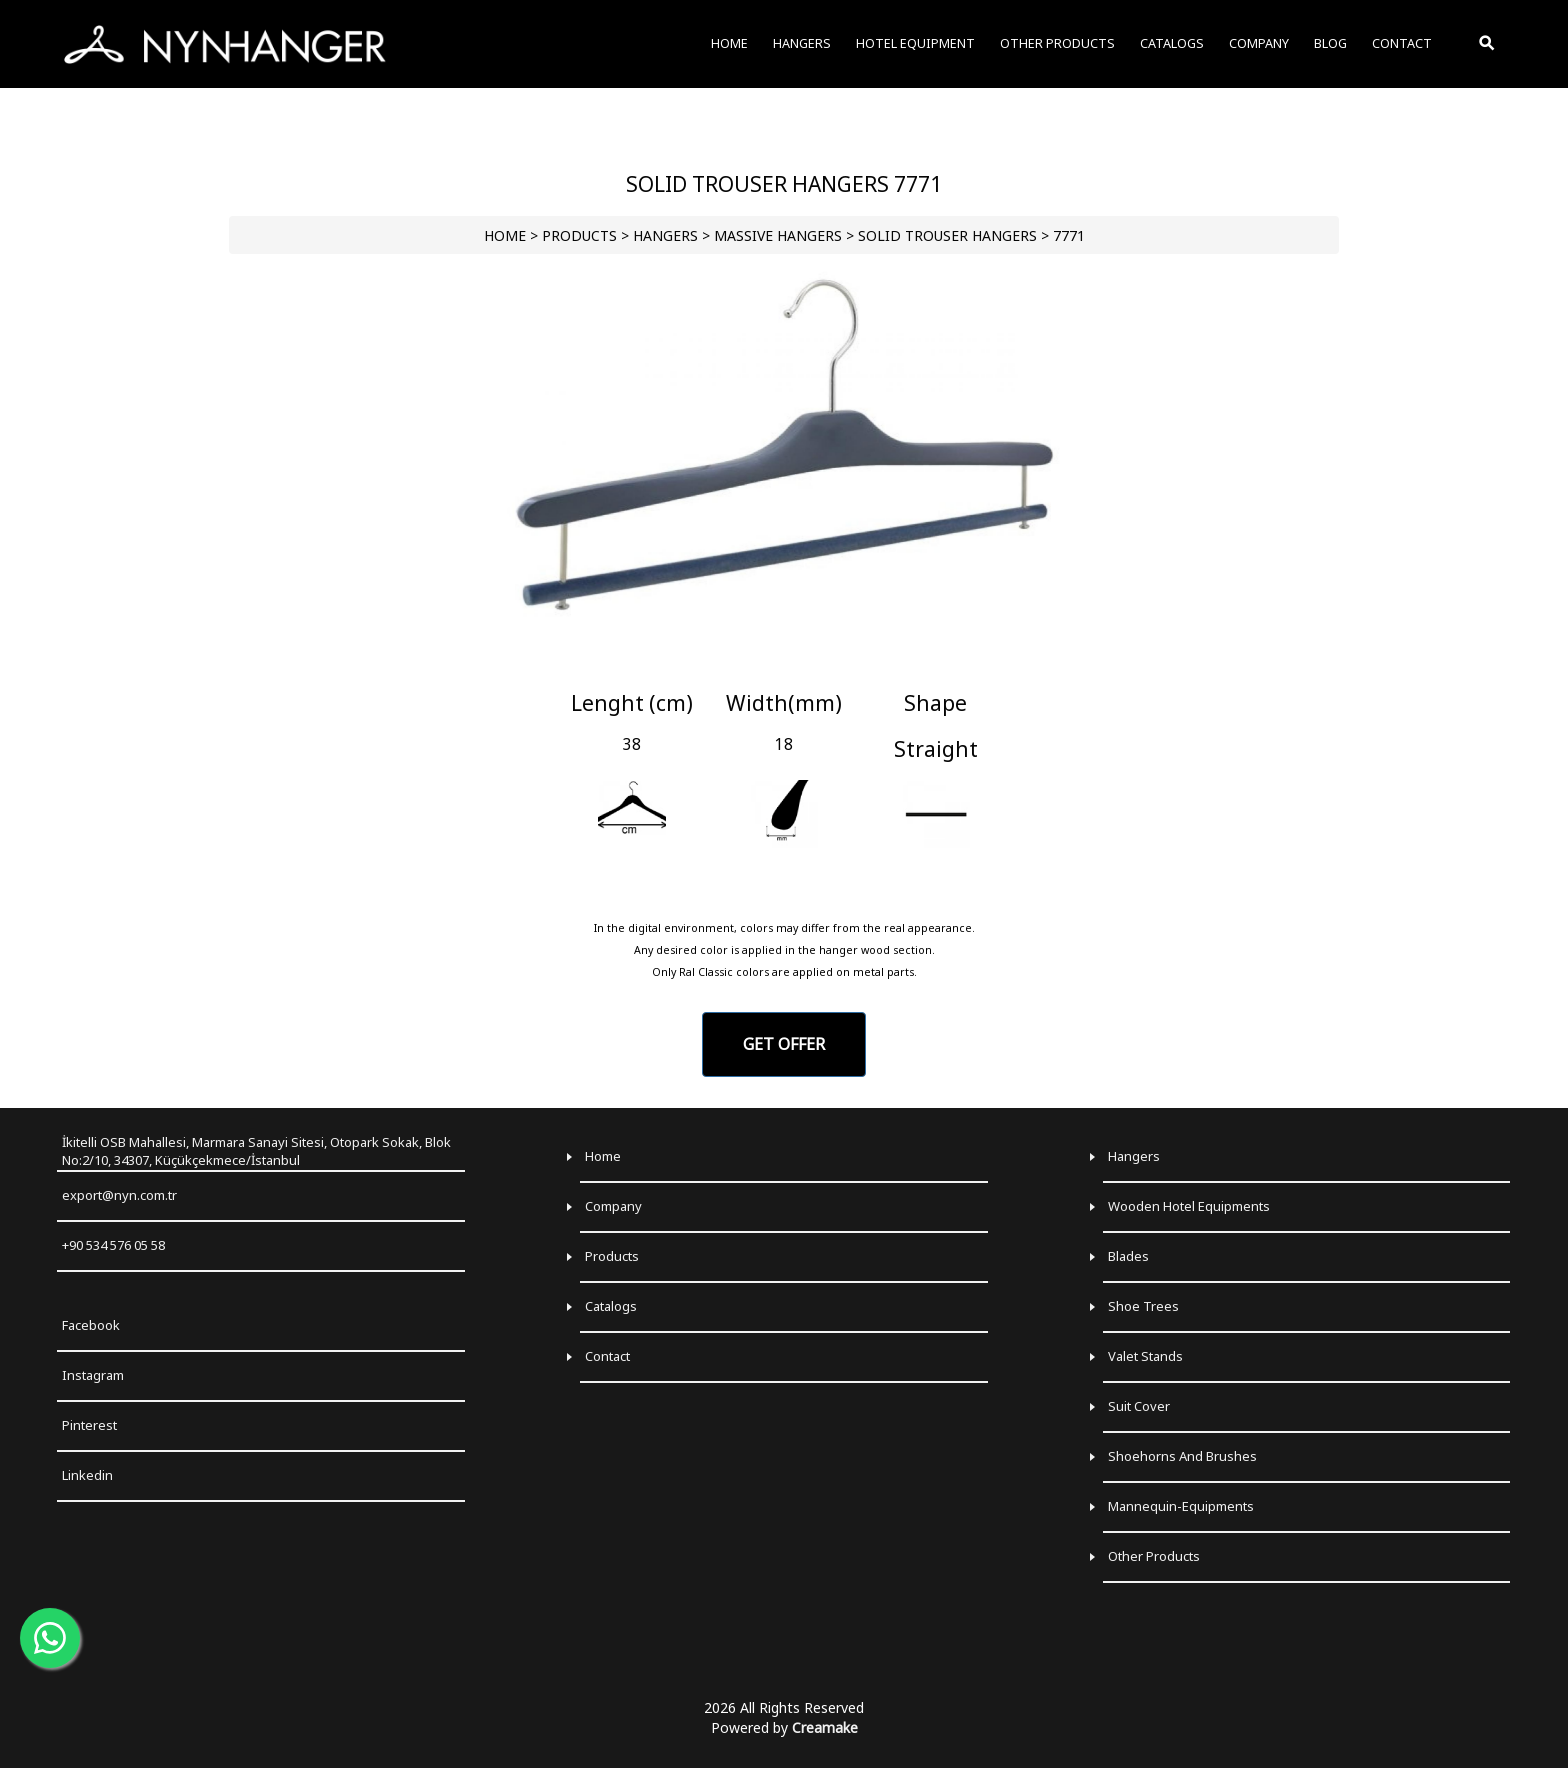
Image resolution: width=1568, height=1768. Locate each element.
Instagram (93, 1375)
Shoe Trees (1143, 1306)
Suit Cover (1139, 1406)
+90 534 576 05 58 (113, 1245)
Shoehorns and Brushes (1182, 1456)
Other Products (1154, 1556)
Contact (607, 1356)
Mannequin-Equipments (1181, 1506)
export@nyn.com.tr (119, 1195)
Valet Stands (1145, 1356)
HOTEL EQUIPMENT (915, 43)
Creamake (825, 1727)
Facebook (91, 1325)
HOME (505, 235)
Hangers (1134, 1156)
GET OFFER (784, 1044)
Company (613, 1206)
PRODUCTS (579, 235)
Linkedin (87, 1475)
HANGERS (665, 235)
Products (612, 1256)
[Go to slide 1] (783, 665)
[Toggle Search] (1488, 44)
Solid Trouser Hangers (947, 235)
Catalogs (611, 1306)
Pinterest (89, 1425)
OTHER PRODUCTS (1057, 43)
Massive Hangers (778, 235)
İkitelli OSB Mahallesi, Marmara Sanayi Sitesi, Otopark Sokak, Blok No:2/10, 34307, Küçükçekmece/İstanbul (256, 1151)
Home (603, 1156)
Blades (1128, 1256)
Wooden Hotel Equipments (1189, 1206)
